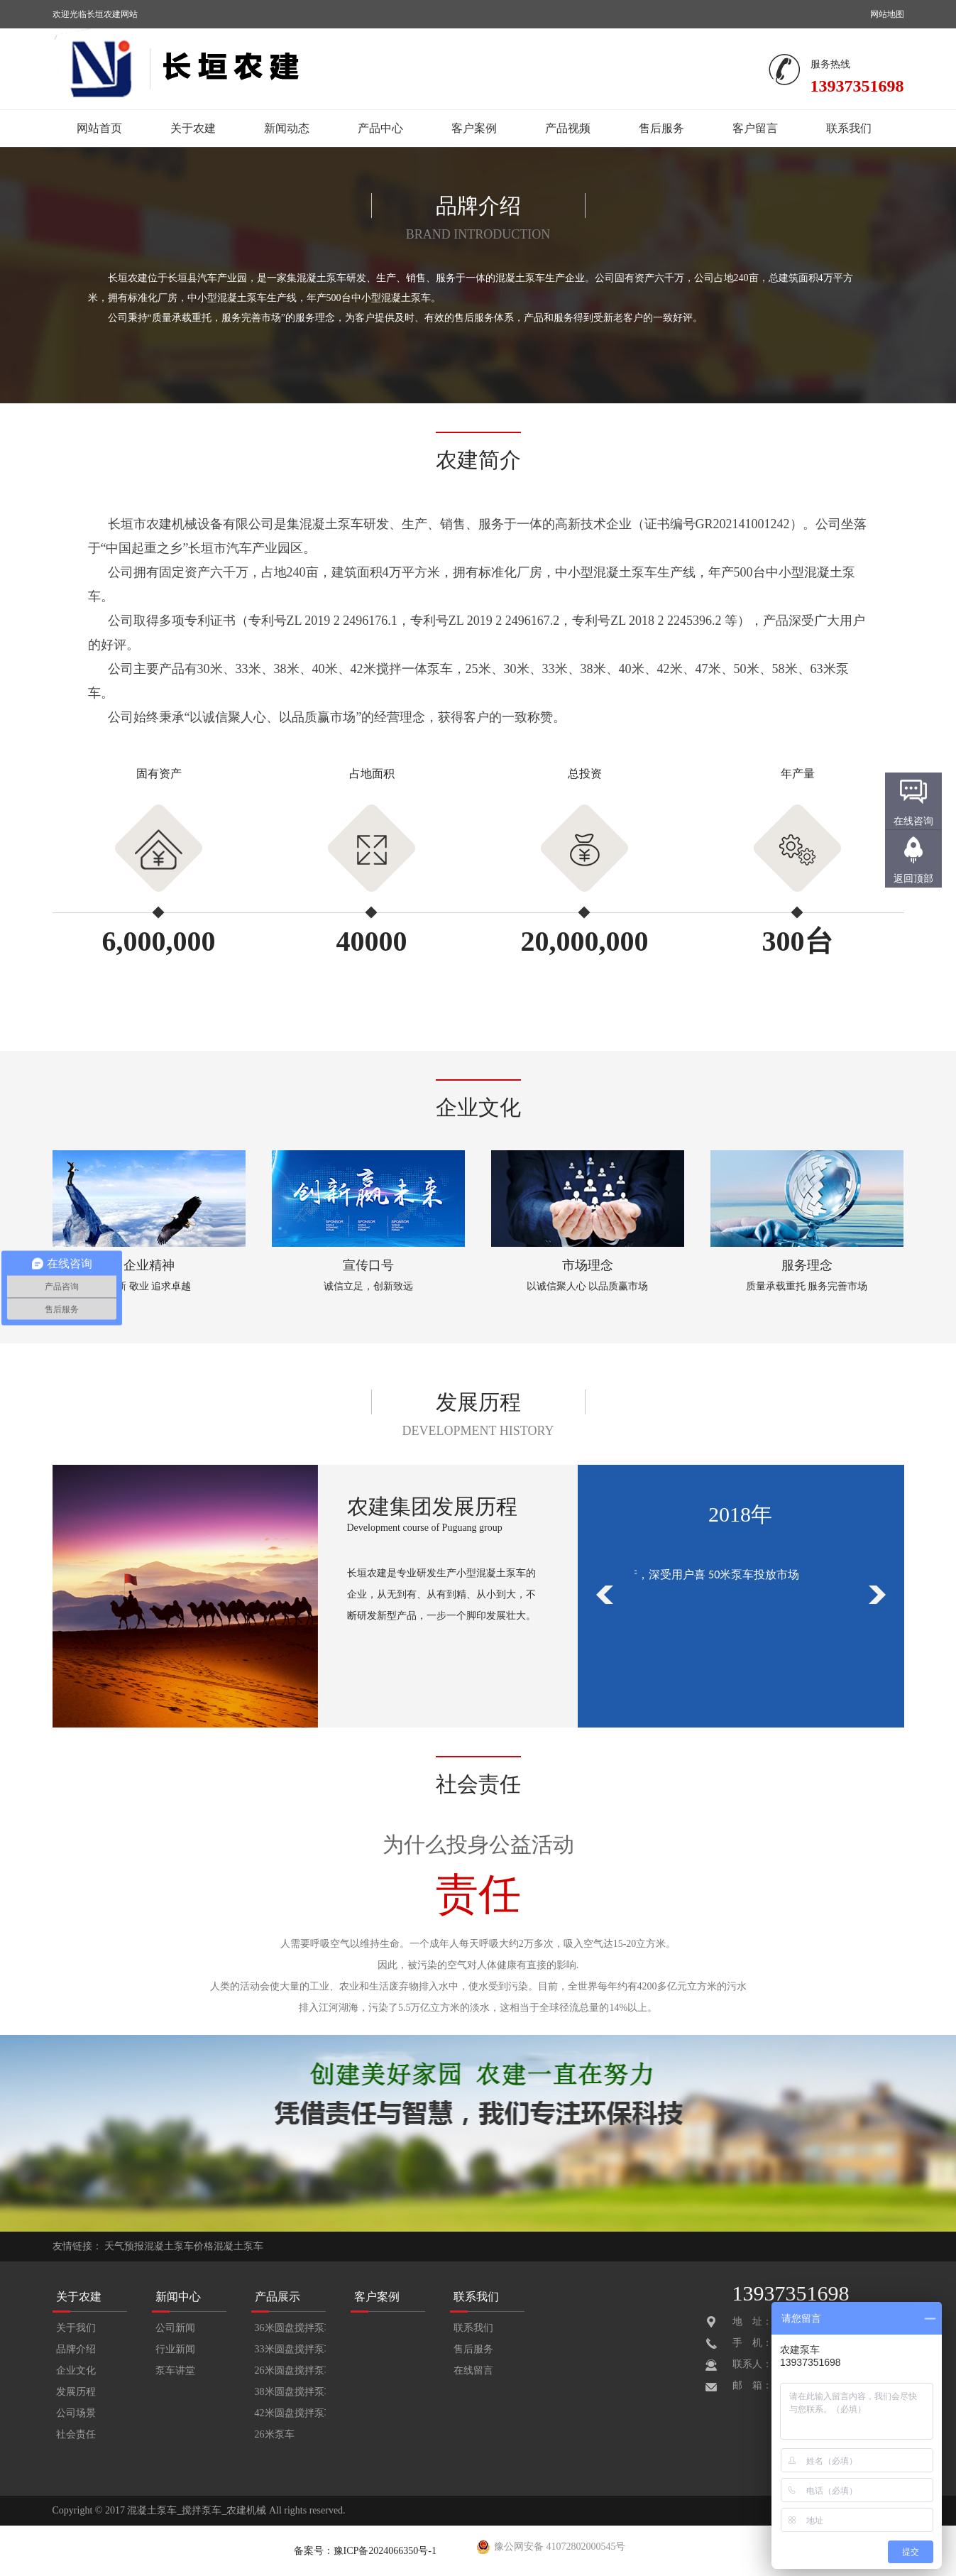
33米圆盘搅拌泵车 (290, 2349)
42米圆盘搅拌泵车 (290, 2413)
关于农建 (193, 128)
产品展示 (277, 2297)
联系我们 (849, 128)
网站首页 (99, 128)
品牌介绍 (76, 2349)
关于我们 (76, 2328)
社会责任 (76, 2434)
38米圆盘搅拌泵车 (290, 2391)
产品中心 (380, 128)
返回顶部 (913, 878)
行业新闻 (175, 2349)
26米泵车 (275, 2434)
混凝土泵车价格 (179, 2246)
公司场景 (76, 2413)
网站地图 (887, 14)
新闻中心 (178, 2297)
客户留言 (755, 128)
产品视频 (567, 128)
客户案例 (474, 128)
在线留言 (473, 2370)
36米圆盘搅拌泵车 (290, 2328)
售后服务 (661, 128)
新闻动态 (286, 128)
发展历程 (76, 2391)
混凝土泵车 (238, 2246)
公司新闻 (175, 2328)
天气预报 (124, 2246)
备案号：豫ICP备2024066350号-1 (365, 2550)
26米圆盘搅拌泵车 (290, 2370)
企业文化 (76, 2370)
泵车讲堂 (175, 2370)
